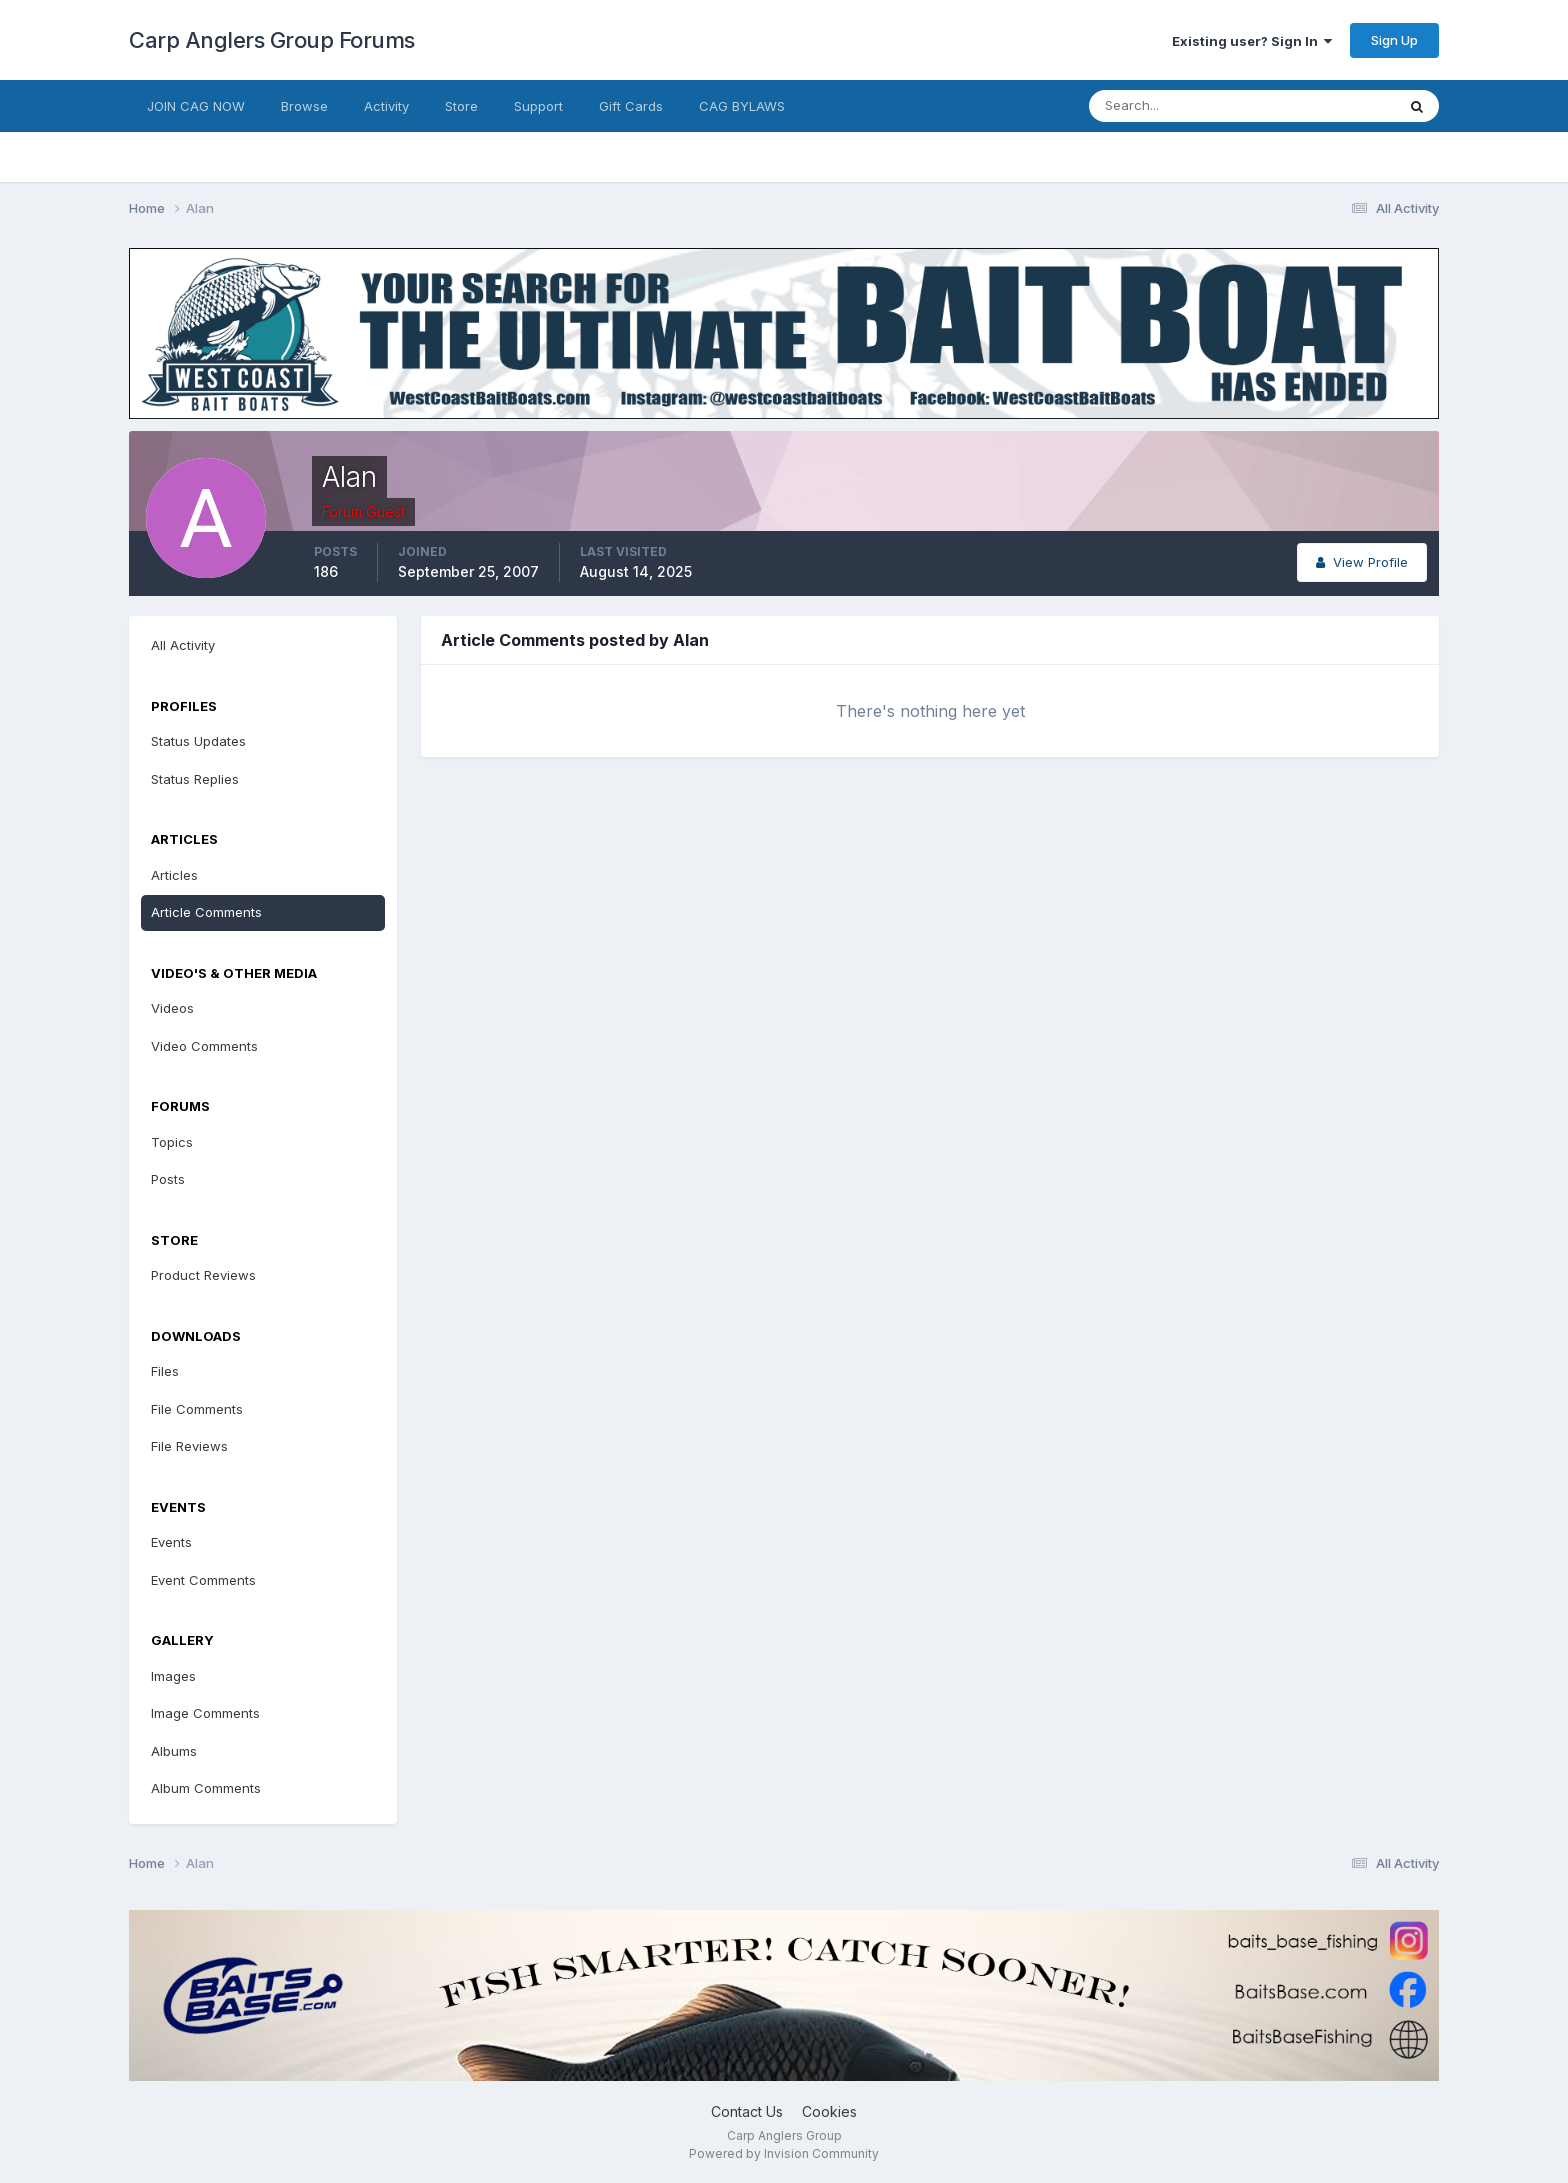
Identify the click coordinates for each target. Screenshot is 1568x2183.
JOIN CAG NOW (196, 106)
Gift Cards (631, 106)
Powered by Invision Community (784, 2153)
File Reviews (189, 1446)
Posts (168, 1179)
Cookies (829, 2111)
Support (538, 106)
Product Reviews (203, 1275)
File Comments (197, 1409)
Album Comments (206, 1788)
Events (171, 1542)
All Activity (183, 645)
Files (165, 1371)
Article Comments (206, 912)
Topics (172, 1142)
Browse (304, 106)
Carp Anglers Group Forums (272, 40)
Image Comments (205, 1713)
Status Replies (195, 779)
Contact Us (747, 2111)
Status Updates (198, 741)
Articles (174, 875)
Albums (174, 1751)
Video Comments (204, 1046)
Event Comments (203, 1580)
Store (461, 106)
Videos (172, 1008)
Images (173, 1676)
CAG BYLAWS (742, 106)
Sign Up (1394, 40)
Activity (386, 106)
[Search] (1177, 106)
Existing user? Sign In (1252, 41)
